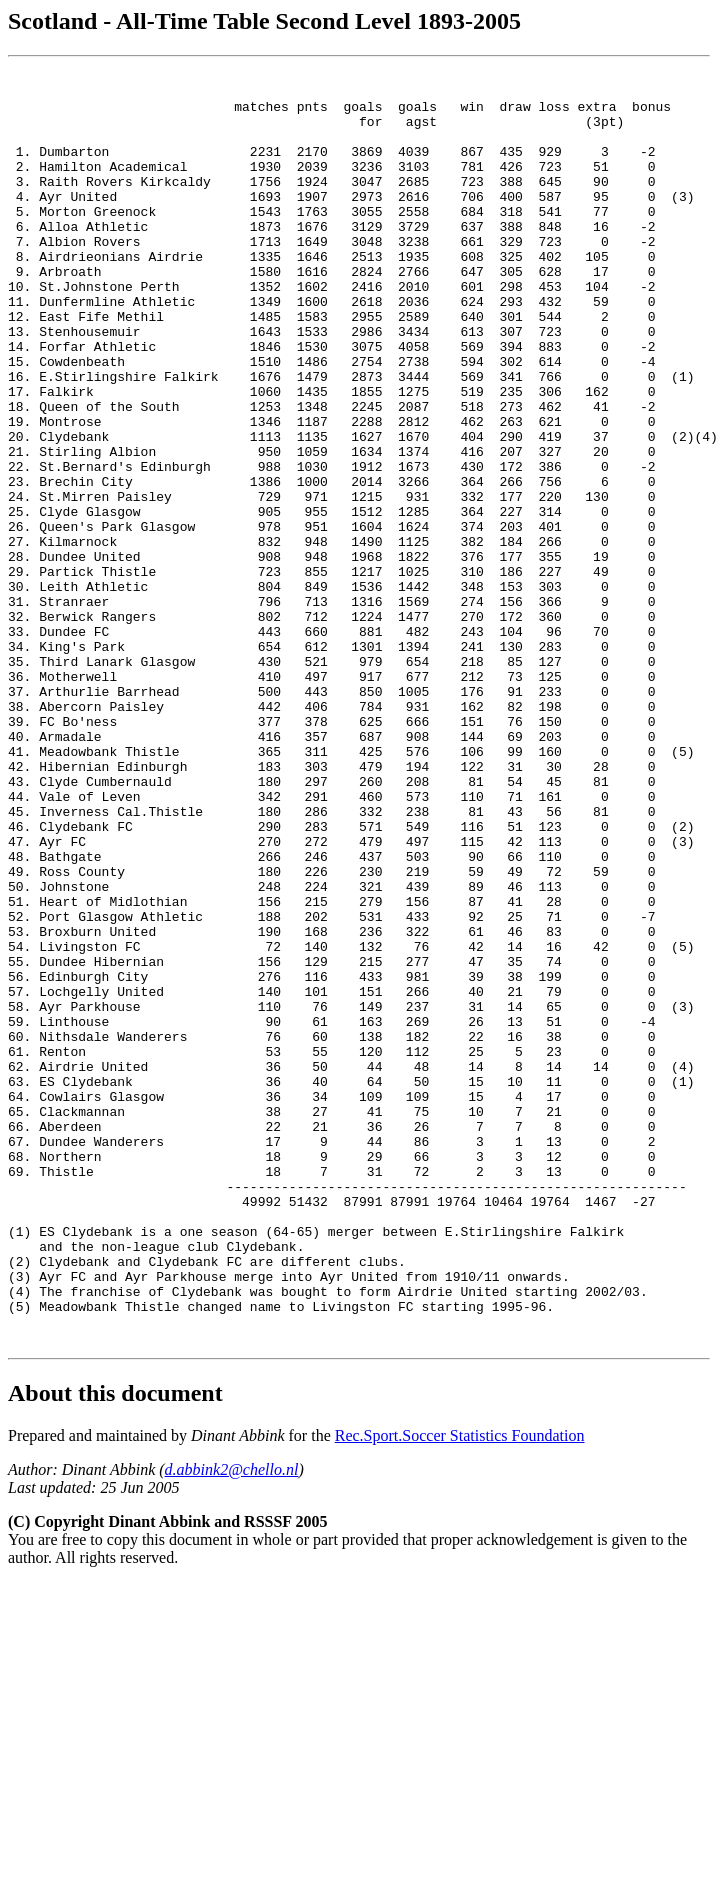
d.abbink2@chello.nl (232, 1724)
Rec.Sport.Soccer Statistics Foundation (460, 1690)
